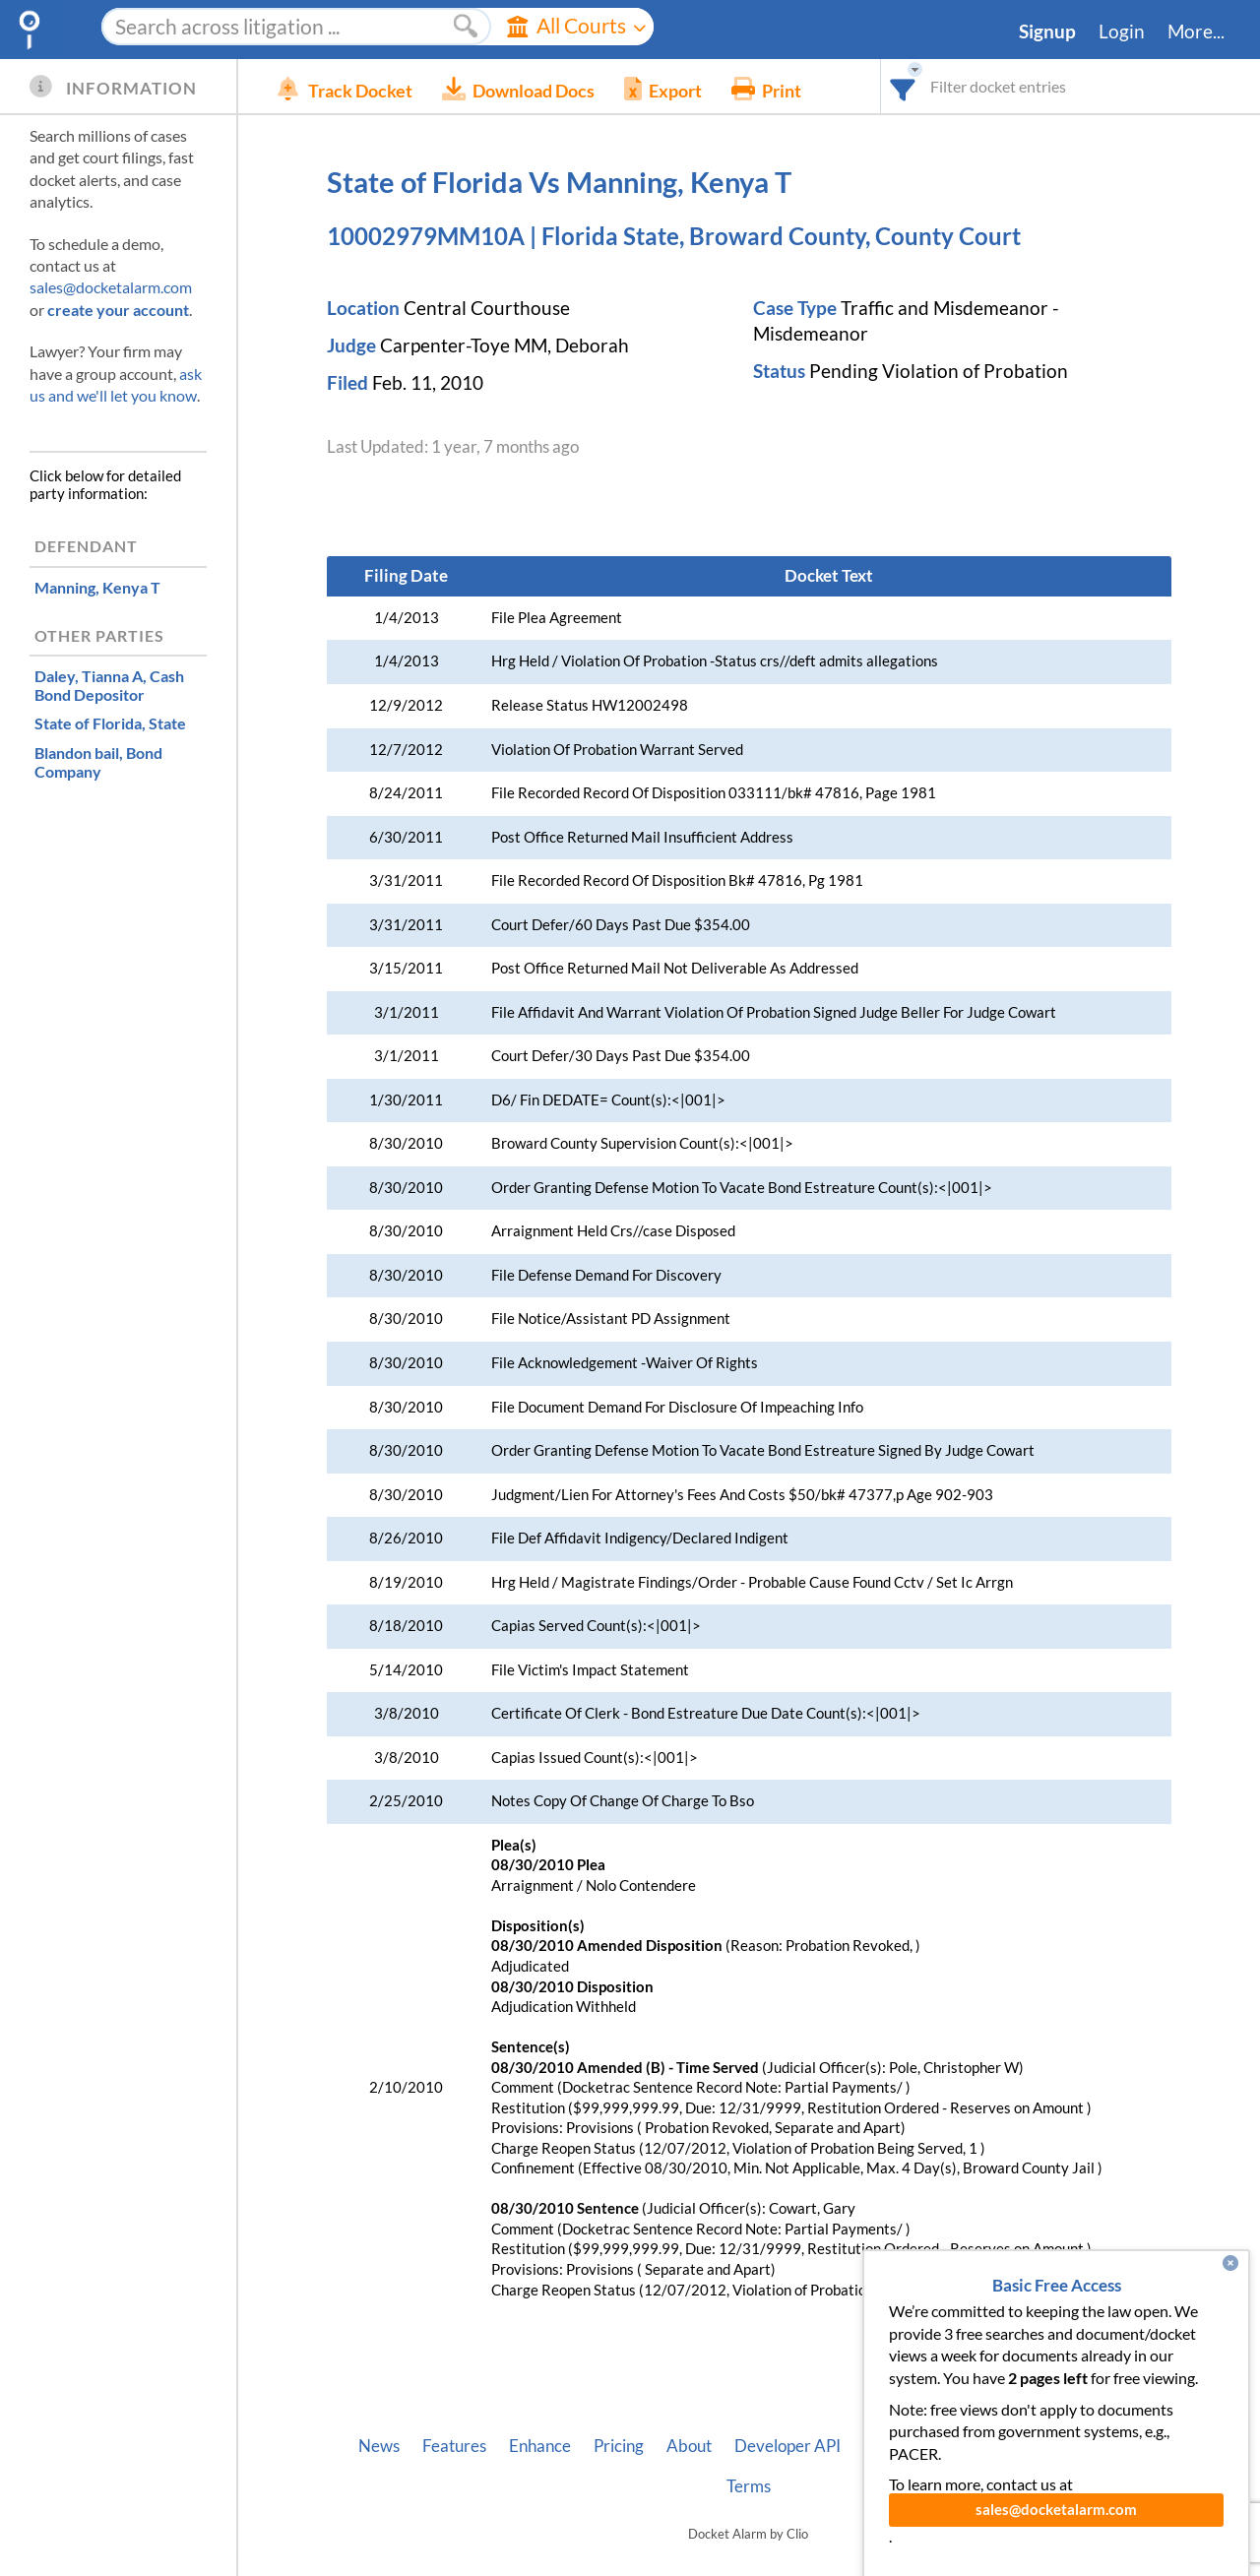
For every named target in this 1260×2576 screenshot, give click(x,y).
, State (110, 723)
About (689, 2446)
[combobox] (903, 86)
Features (454, 2446)
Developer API (787, 2446)
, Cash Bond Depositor (109, 685)
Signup (1047, 31)
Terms (748, 2486)
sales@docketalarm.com (111, 287)
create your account (118, 309)
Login (1122, 31)
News (379, 2446)
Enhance (540, 2446)
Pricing (619, 2446)
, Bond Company (98, 762)
